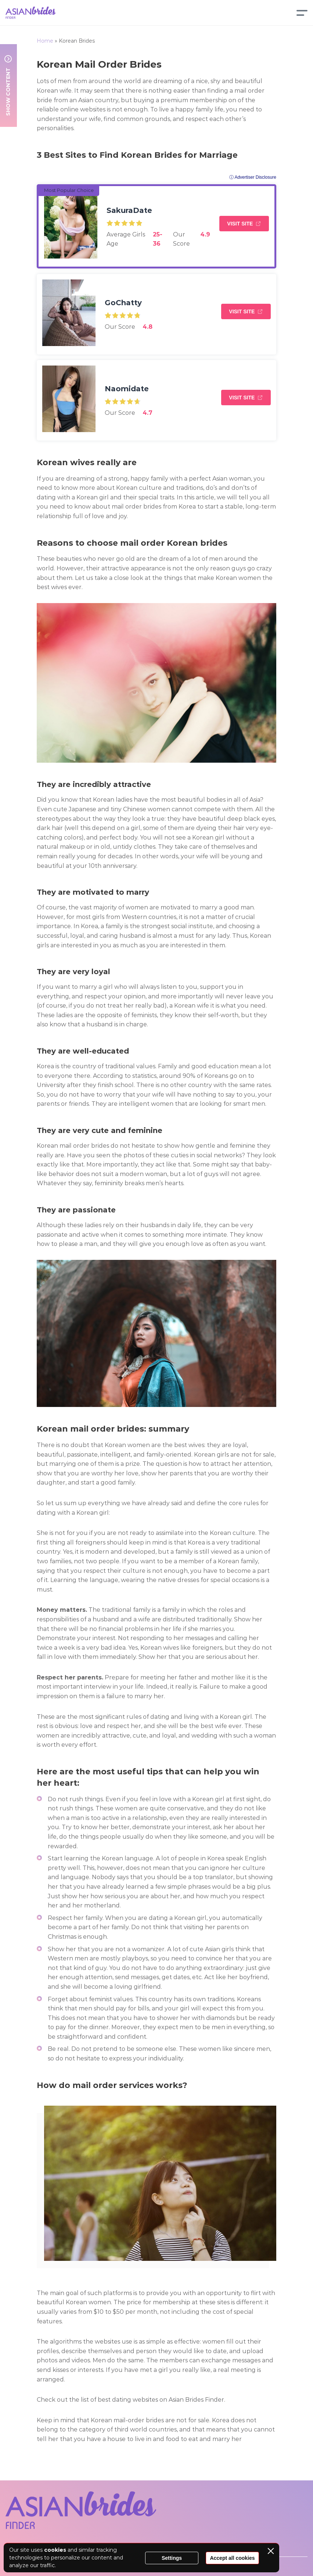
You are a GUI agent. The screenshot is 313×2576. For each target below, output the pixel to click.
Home (45, 41)
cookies (55, 2550)
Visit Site (240, 224)
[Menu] (301, 12)
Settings (172, 2558)
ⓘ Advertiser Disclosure (252, 177)
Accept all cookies (232, 2558)
